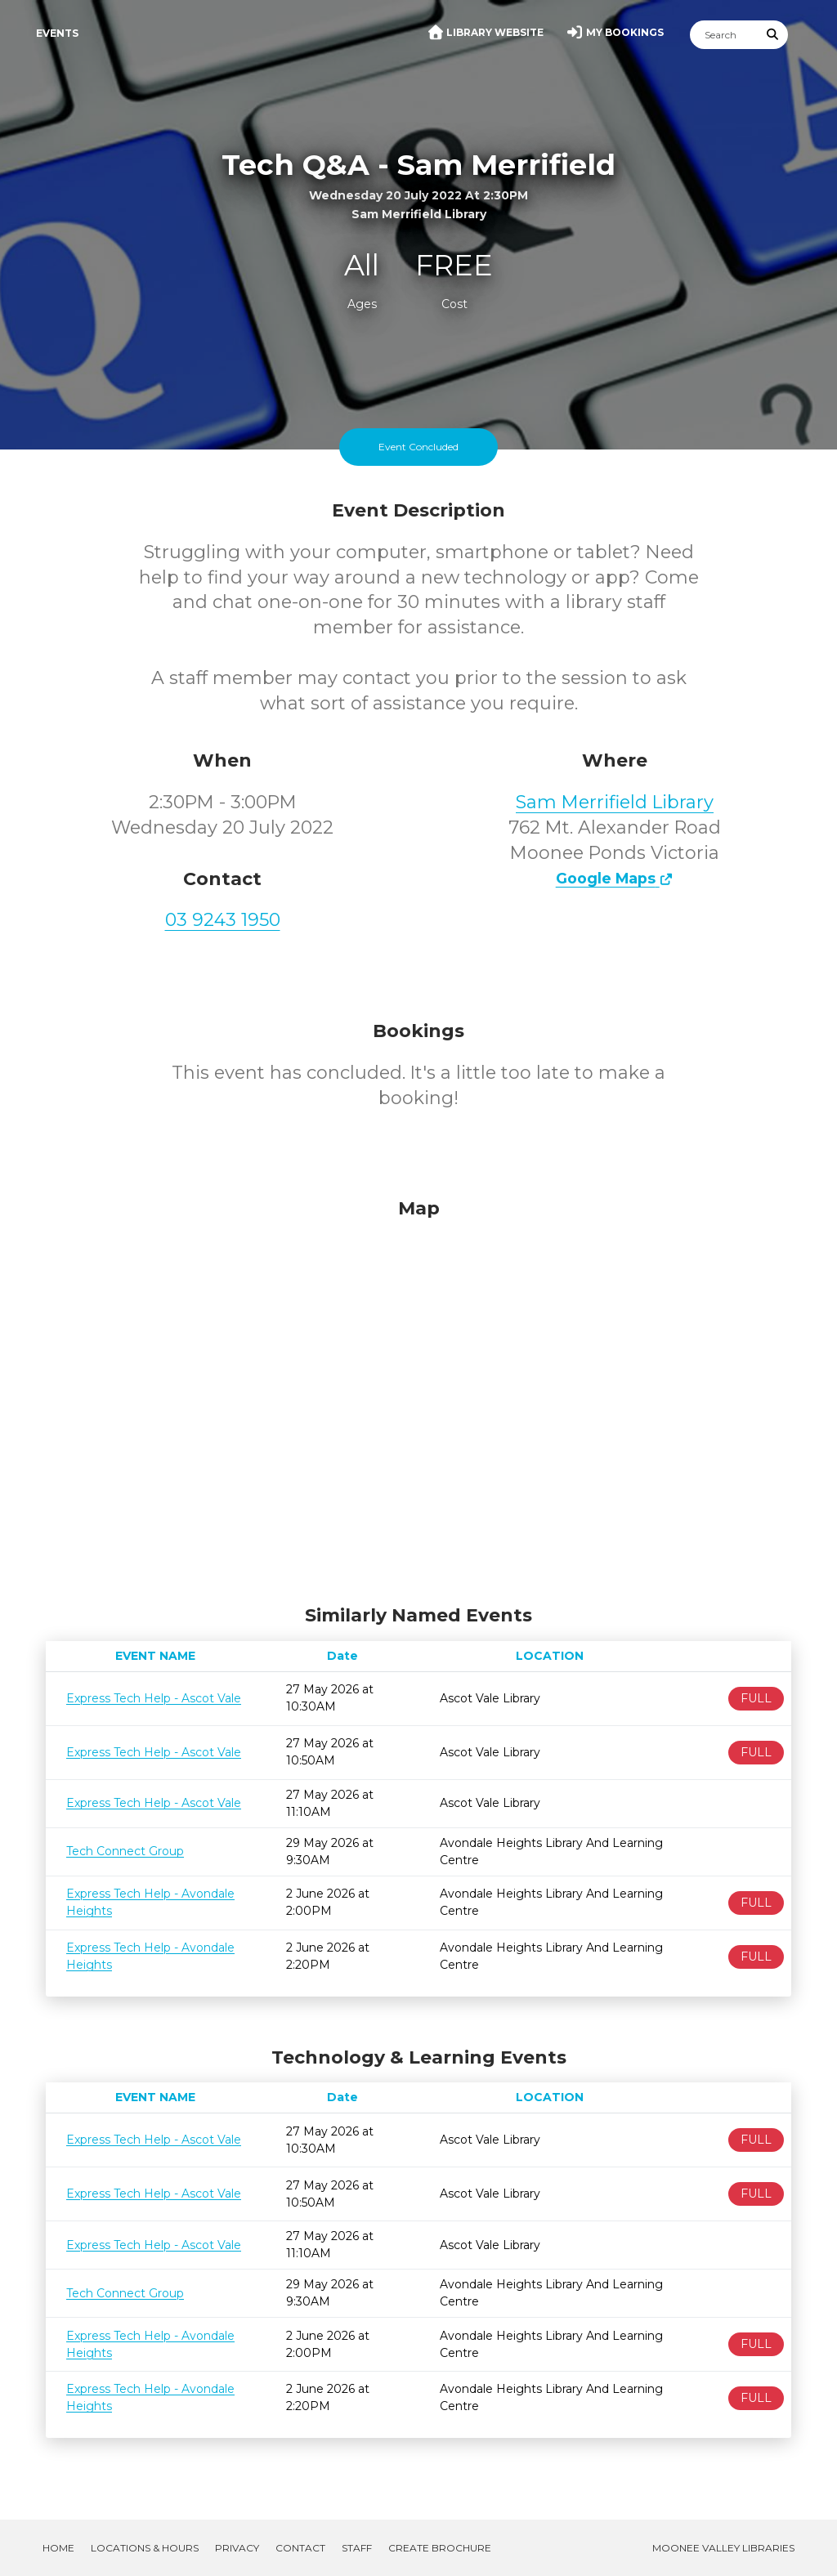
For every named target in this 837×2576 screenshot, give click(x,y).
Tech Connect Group (125, 1851)
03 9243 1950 (222, 920)
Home (58, 2548)
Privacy (237, 2548)
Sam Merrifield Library (615, 802)
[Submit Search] (773, 34)
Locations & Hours (145, 2548)
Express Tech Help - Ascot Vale (153, 1698)
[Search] (724, 34)
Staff (357, 2548)
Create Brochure (439, 2548)
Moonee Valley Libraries (723, 2548)
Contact (300, 2548)
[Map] (418, 1397)
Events (57, 33)
